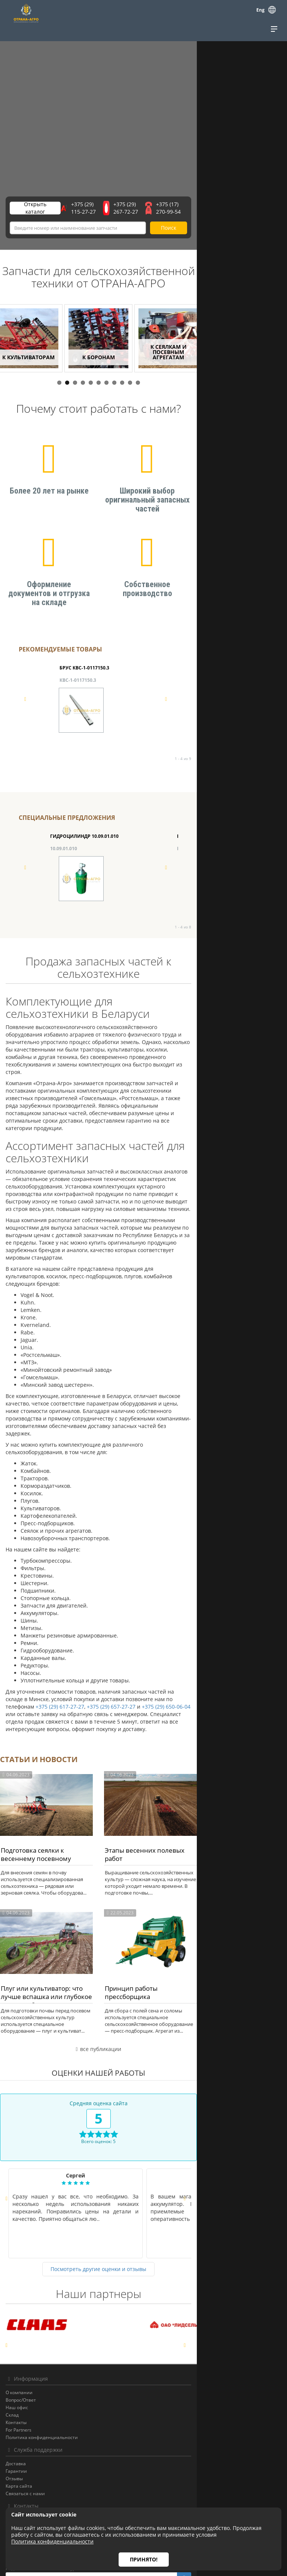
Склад (12, 2333)
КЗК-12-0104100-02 (198, 860)
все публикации (143, 1967)
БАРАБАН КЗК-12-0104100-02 (209, 848)
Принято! (144, 2559)
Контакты (16, 2341)
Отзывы (14, 2397)
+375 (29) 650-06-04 (239, 1576)
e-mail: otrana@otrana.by (32, 2460)
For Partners (18, 2348)
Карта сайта (19, 2404)
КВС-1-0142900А (204, 692)
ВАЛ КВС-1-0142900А (209, 680)
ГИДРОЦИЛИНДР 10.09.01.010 (84, 848)
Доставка (16, 2382)
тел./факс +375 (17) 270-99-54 (38, 2453)
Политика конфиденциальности (42, 2356)
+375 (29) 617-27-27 (133, 1576)
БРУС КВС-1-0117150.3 (84, 680)
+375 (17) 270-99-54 (247, 209)
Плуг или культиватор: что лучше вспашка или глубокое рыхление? (66, 1917)
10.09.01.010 (63, 860)
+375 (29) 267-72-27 (182, 209)
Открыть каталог (43, 209)
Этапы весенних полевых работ (199, 1747)
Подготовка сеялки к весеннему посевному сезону (68, 1751)
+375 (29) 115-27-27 (117, 209)
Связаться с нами (25, 2412)
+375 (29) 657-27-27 (184, 1576)
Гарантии (16, 2389)
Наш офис (17, 2326)
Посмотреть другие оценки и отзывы (144, 2187)
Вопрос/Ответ (21, 2318)
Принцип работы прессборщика (200, 1913)
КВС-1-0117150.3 (77, 692)
